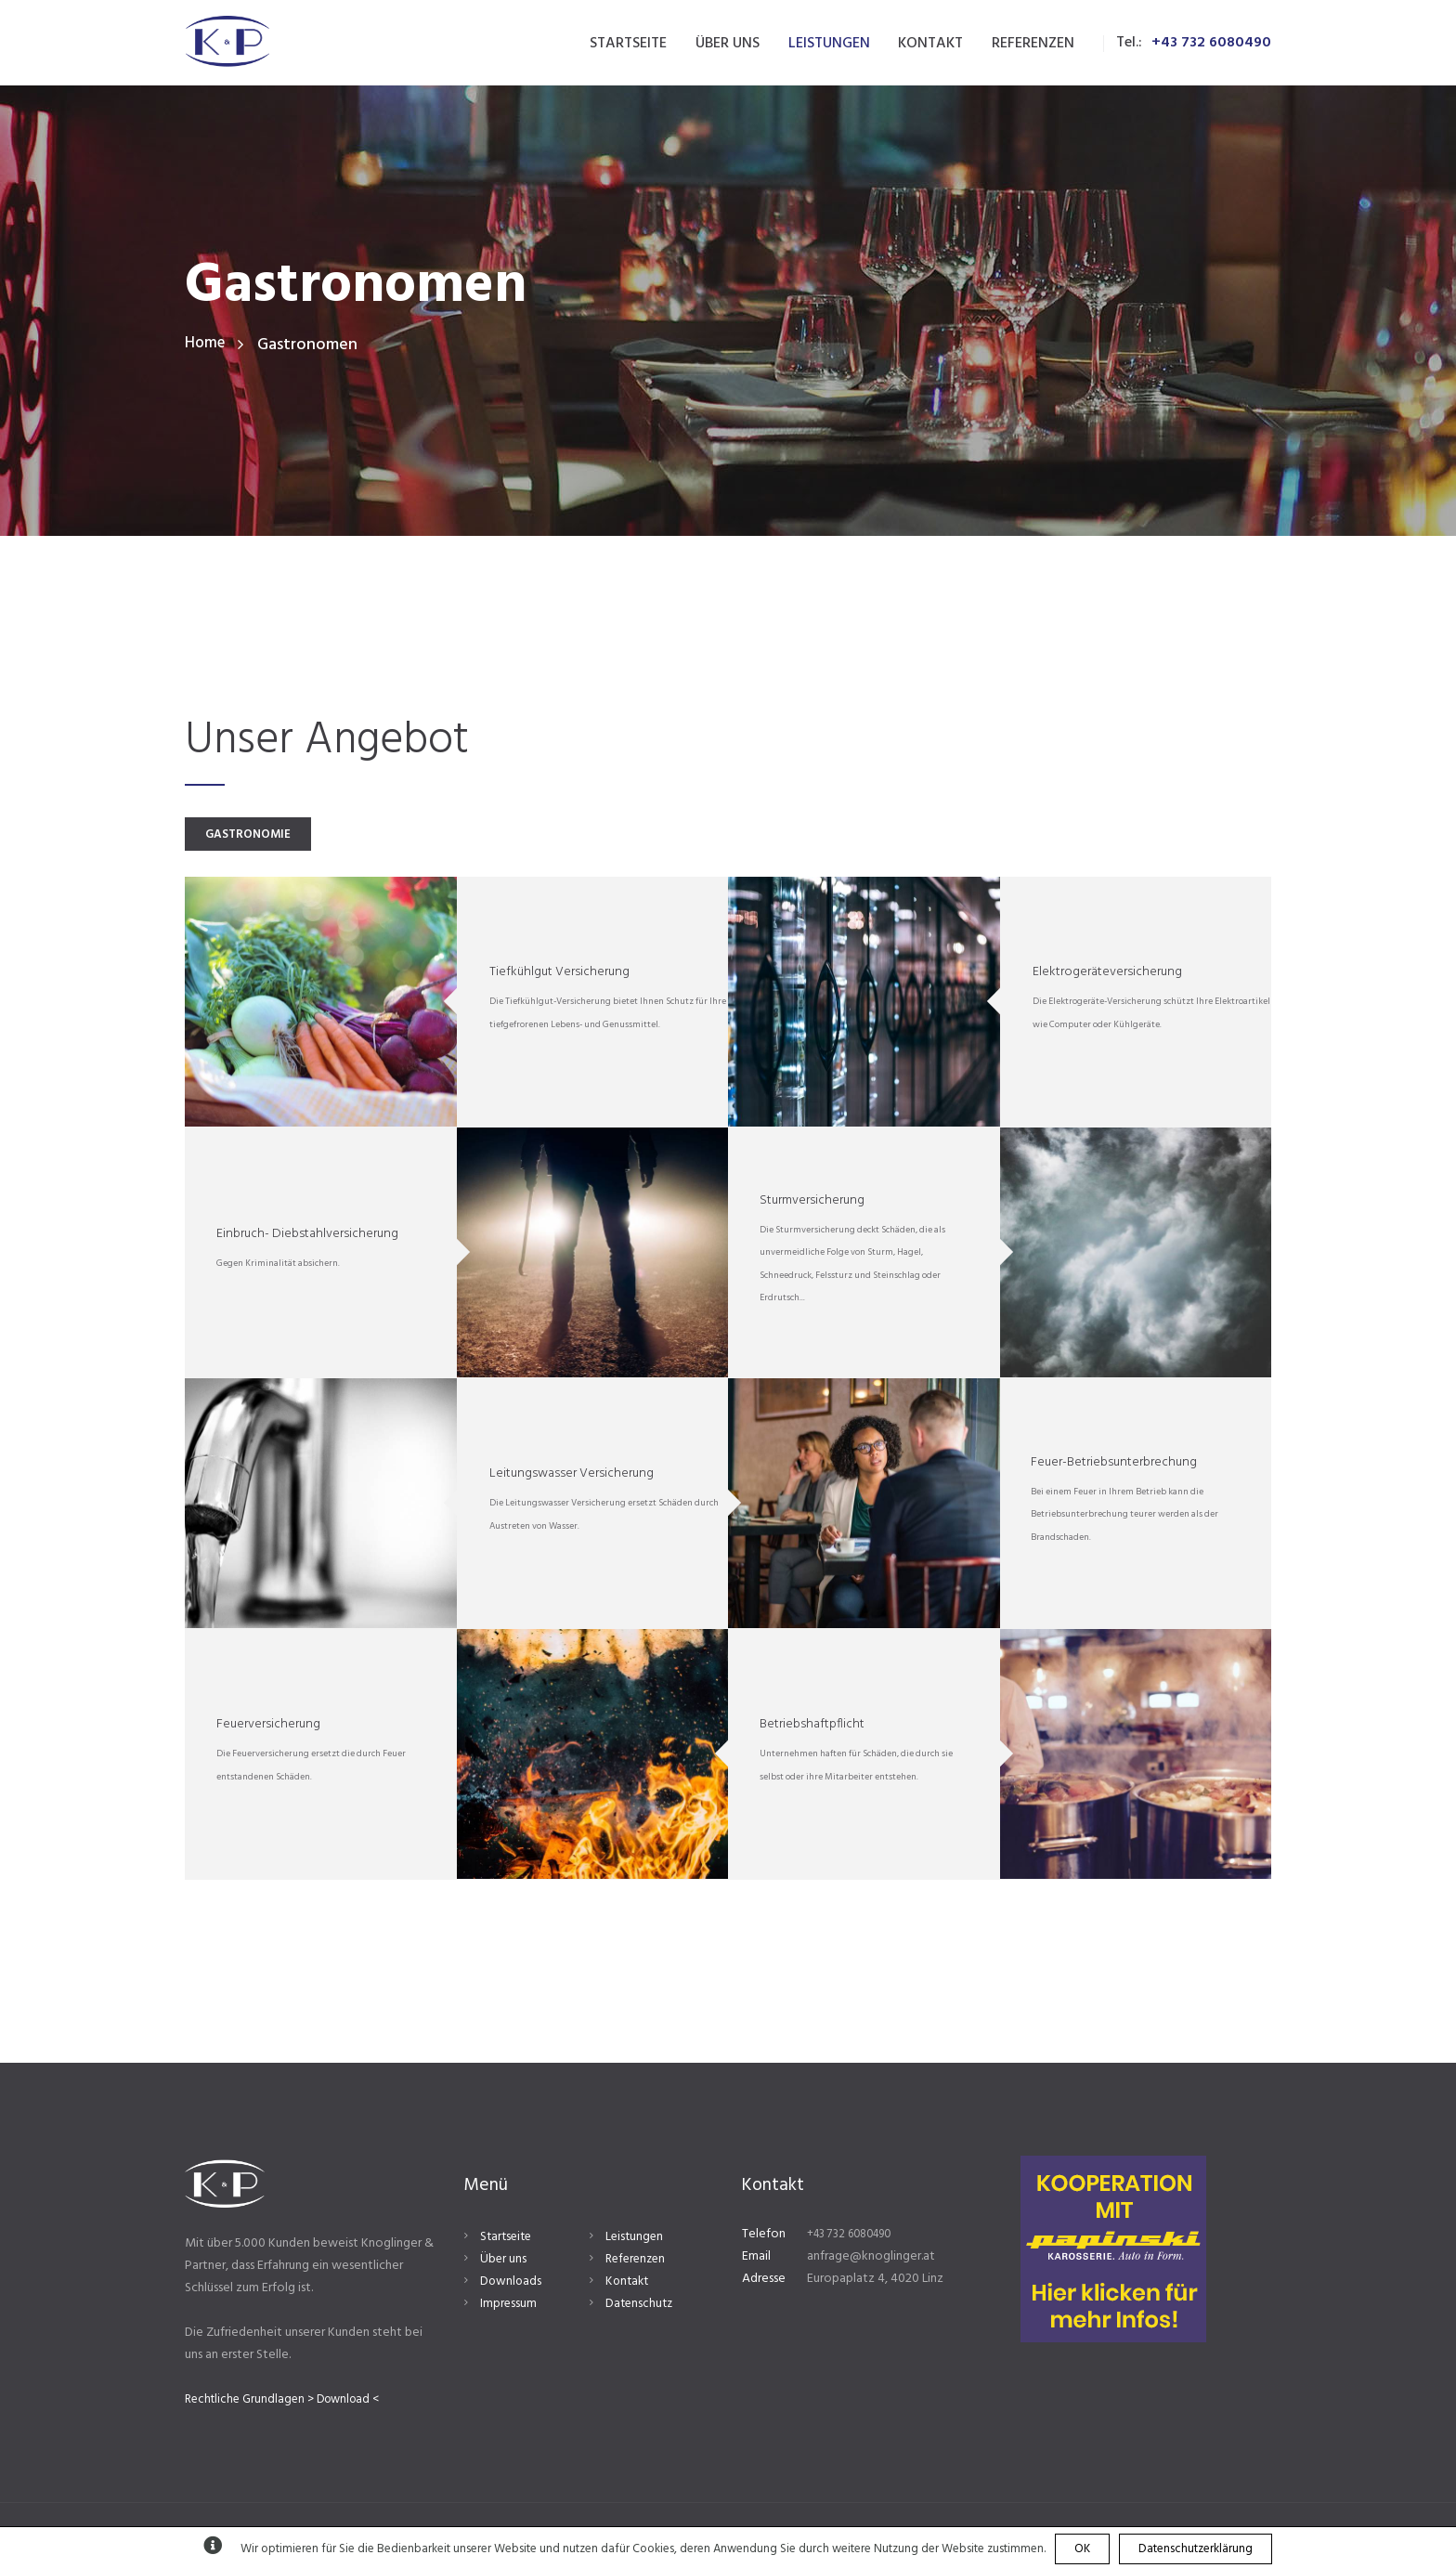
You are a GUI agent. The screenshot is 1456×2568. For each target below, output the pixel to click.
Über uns (503, 2262)
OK (1082, 2549)
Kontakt (628, 2285)
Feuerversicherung (268, 1727)
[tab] (265, 835)
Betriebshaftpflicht (812, 1727)
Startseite (508, 2239)
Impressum (509, 2307)
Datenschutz (640, 2307)
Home (206, 345)
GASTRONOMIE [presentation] (265, 836)
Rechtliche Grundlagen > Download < (289, 2402)
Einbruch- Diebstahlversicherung (307, 1236)
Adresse (764, 2282)
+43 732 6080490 (1211, 43)
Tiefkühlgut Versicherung (559, 974)
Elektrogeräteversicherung (1107, 974)
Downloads (511, 2285)
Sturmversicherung (812, 1202)
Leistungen (635, 2239)
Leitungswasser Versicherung (571, 1476)
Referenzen (637, 2262)
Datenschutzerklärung (1195, 2549)
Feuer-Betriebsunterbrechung (1114, 1464)
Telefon (764, 2237)
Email (756, 2259)
